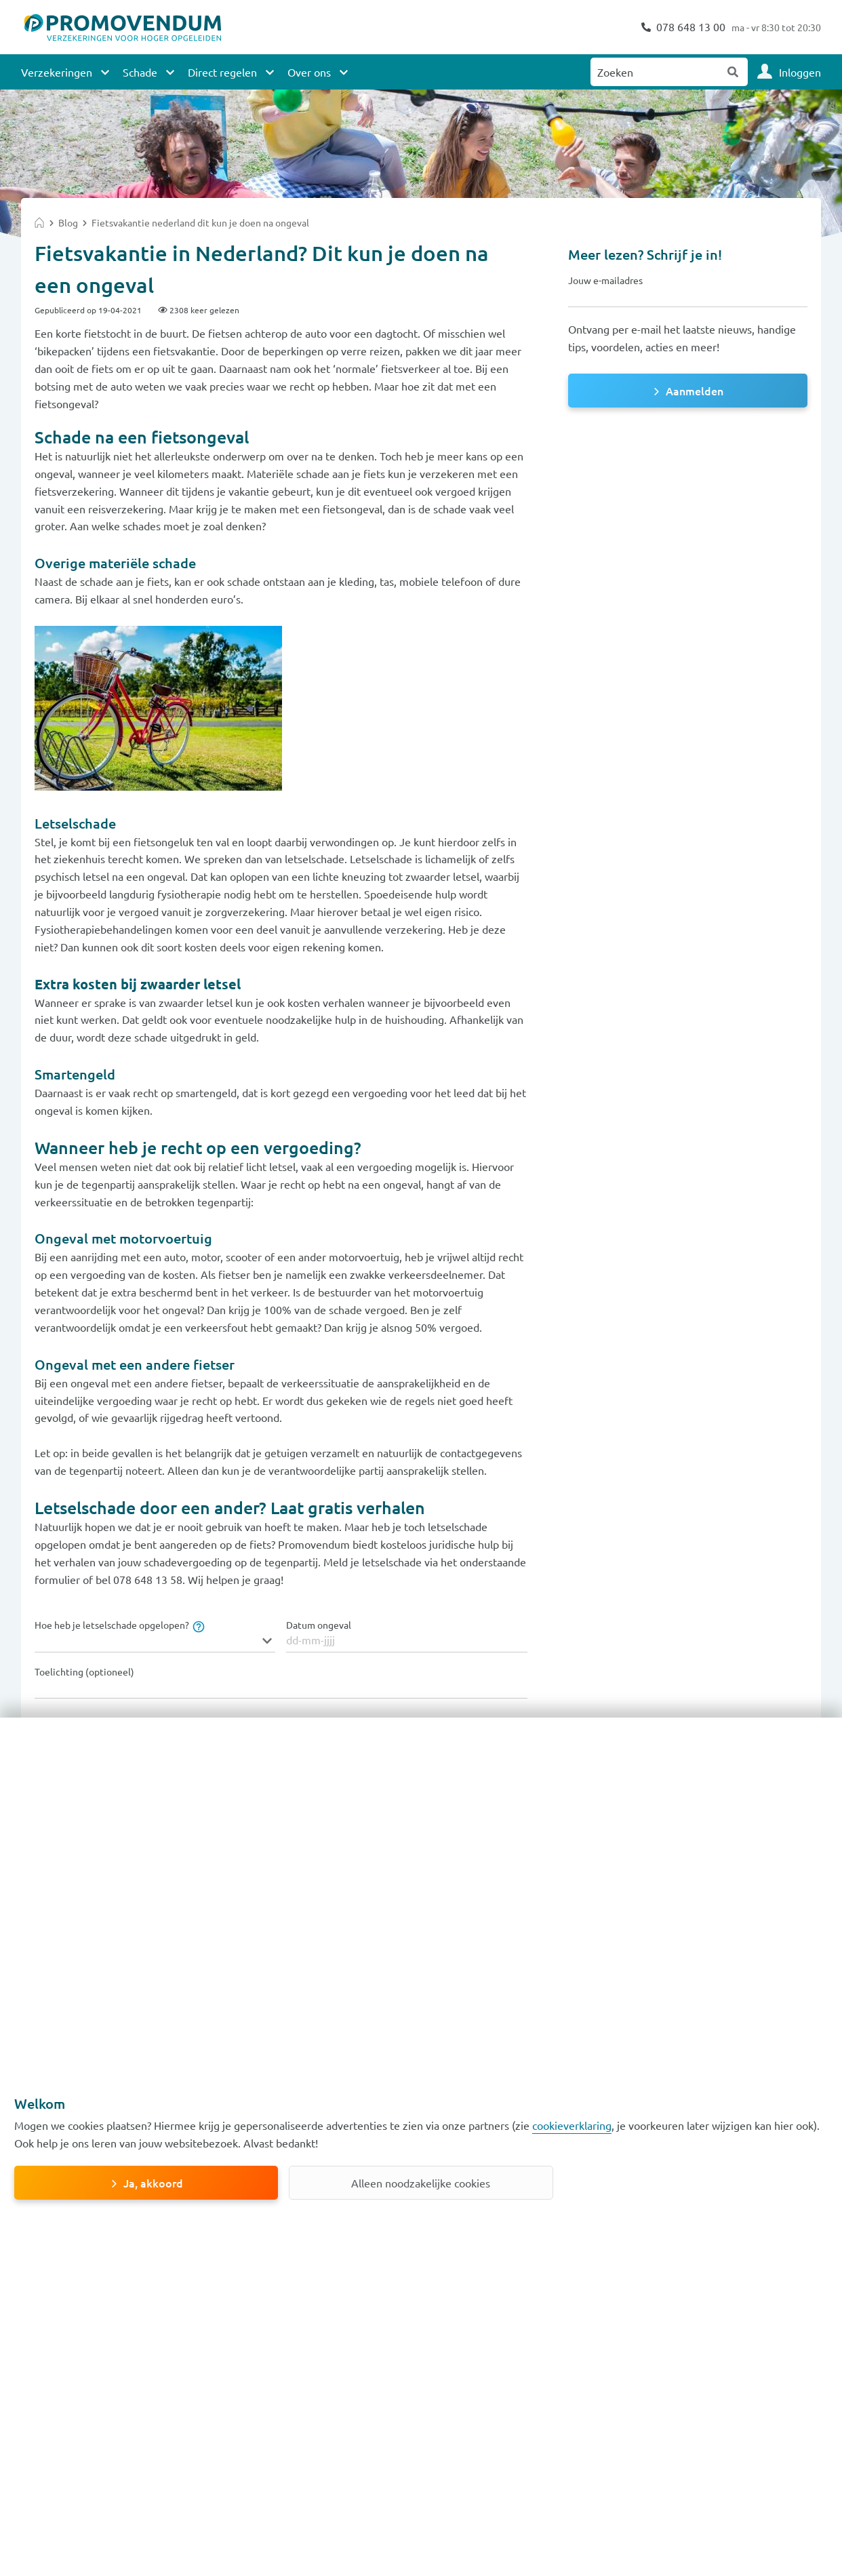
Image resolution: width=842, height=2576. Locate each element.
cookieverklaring (572, 2125)
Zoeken (733, 72)
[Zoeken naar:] (654, 72)
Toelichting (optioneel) (84, 1672)
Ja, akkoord (153, 2182)
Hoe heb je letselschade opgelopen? (119, 1625)
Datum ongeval (318, 1625)
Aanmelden (694, 390)
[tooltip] (197, 1625)
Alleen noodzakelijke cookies (420, 2182)
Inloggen (800, 72)
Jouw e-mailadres (605, 280)
